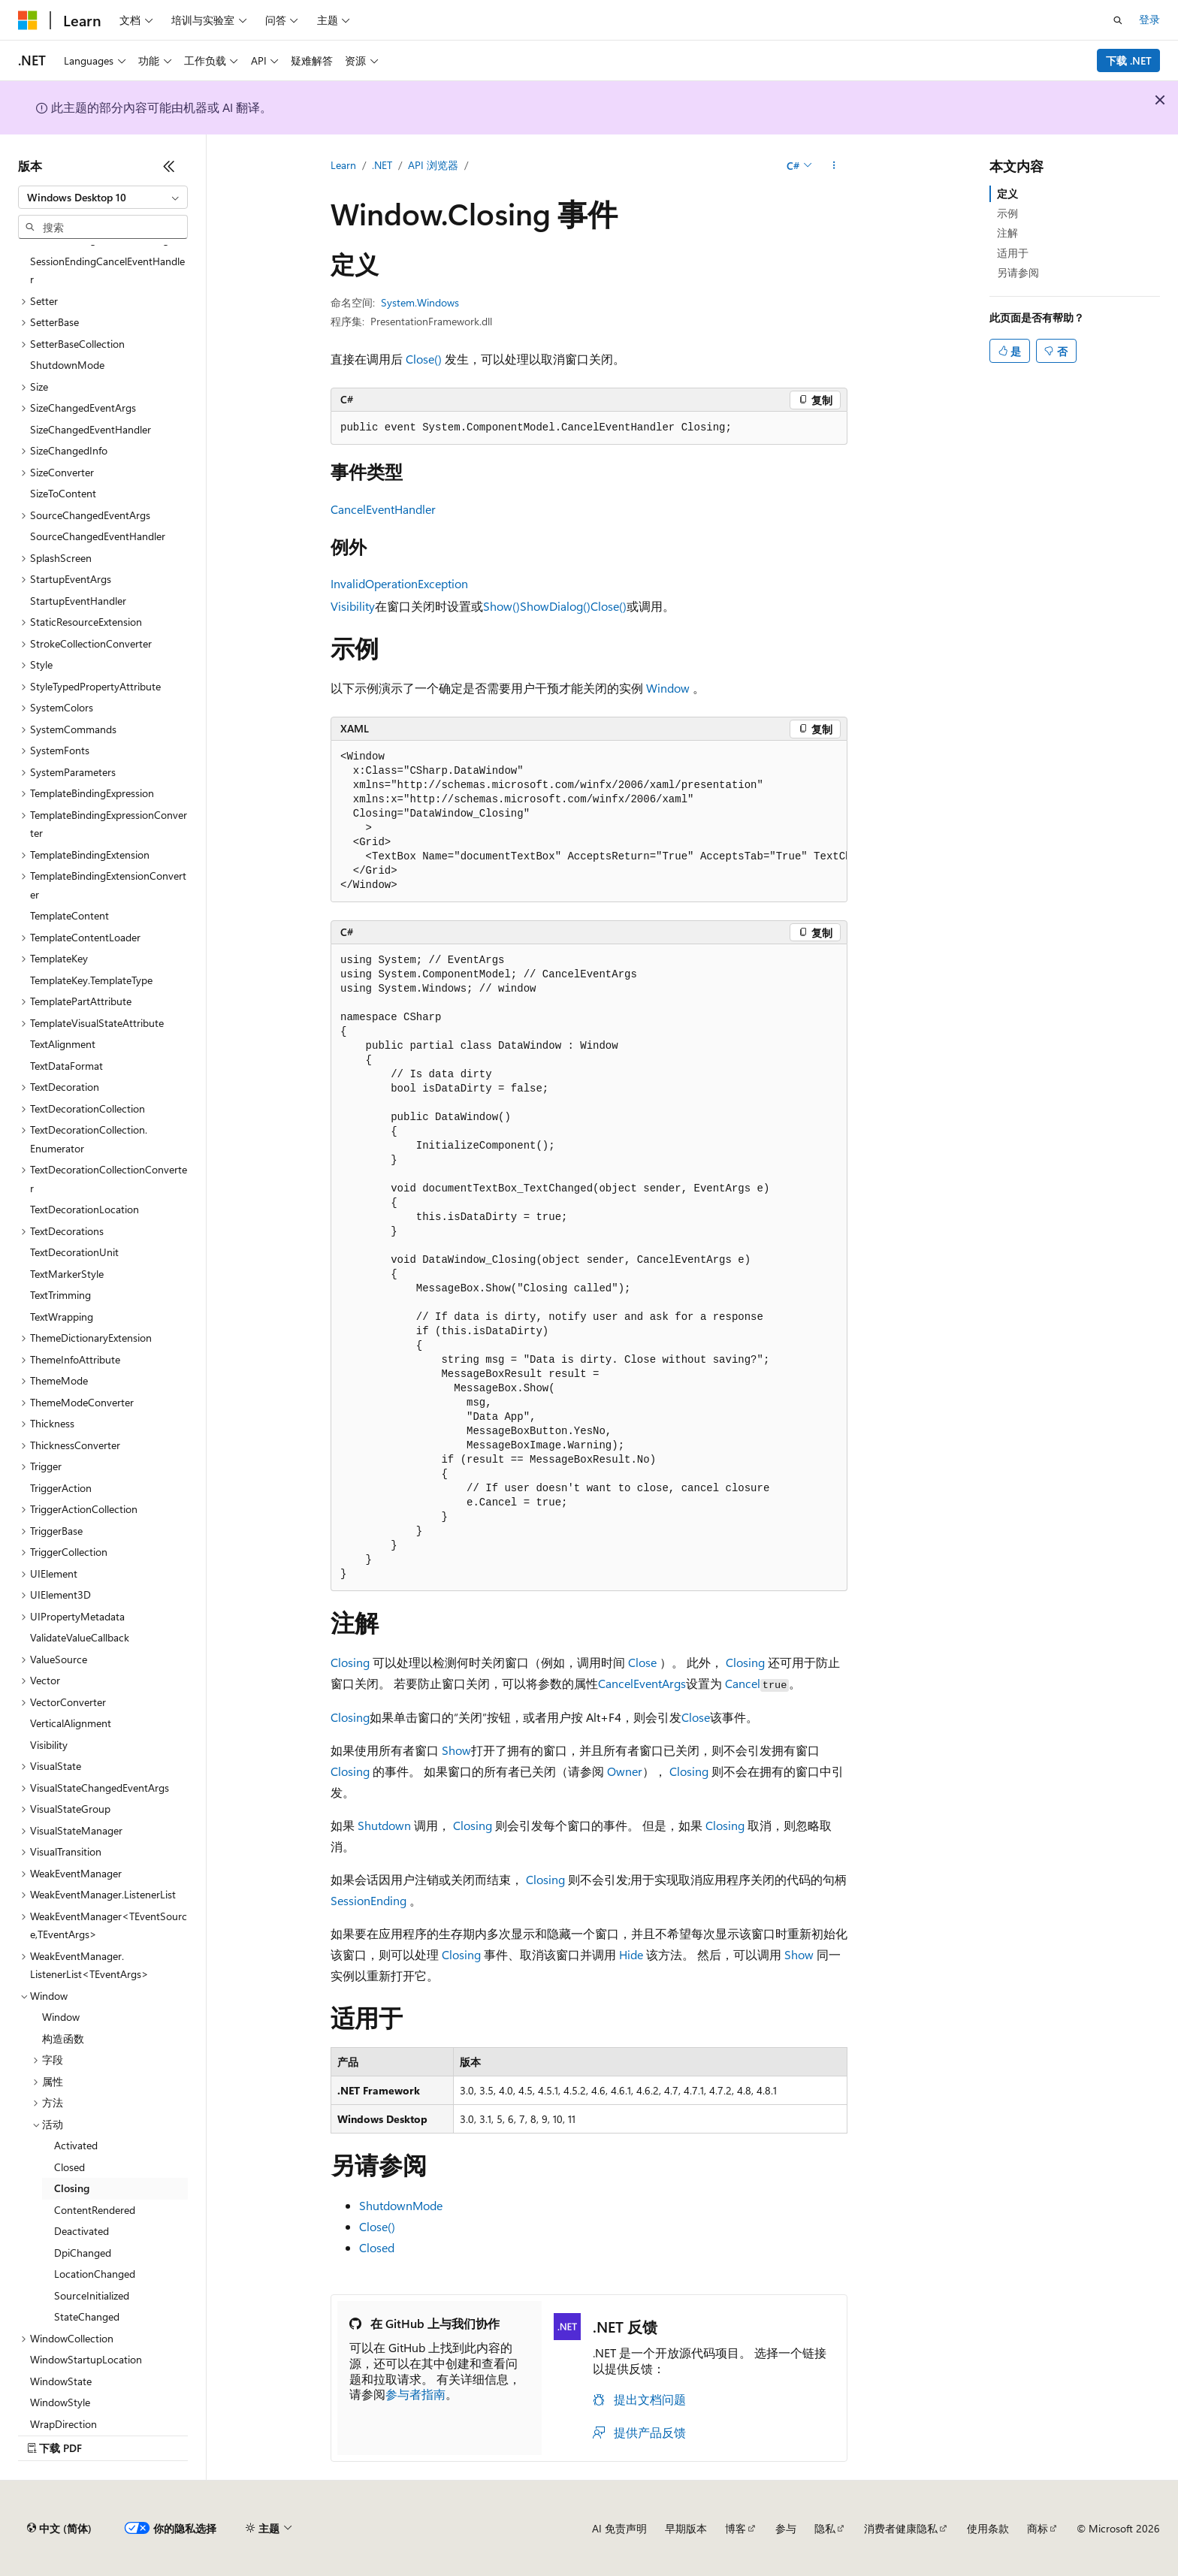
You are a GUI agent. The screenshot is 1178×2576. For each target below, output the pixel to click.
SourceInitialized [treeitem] (91, 2295)
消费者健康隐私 (901, 2528)
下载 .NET (1129, 60)
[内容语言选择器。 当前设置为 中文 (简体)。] (59, 2529)
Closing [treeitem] (71, 2188)
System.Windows (420, 302)
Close (642, 1662)
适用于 (1012, 253)
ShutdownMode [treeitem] (67, 365)
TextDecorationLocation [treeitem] (84, 1209)
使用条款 (988, 2528)
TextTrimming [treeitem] (60, 1295)
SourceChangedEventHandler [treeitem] (97, 536)
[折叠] (169, 166)
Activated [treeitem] (76, 2145)
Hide (631, 1954)
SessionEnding (368, 1900)
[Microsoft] (28, 20)
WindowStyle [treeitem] (60, 2402)
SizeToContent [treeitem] (63, 493)
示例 (1007, 213)
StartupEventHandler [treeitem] (78, 600)
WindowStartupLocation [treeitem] (86, 2359)
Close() (424, 359)
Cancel (742, 1683)
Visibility (353, 606)
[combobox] (103, 198)
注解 (1007, 232)
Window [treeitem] (61, 2017)
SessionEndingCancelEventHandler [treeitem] (107, 270)
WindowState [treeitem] (61, 2381)
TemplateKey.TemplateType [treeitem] (91, 980)
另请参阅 (1018, 272)
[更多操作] (834, 166)
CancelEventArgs (642, 1683)
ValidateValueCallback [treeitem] (79, 1637)
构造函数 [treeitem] (63, 2038)
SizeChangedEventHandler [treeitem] (90, 429)
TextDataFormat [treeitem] (66, 1065)
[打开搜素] (1118, 20)
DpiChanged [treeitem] (82, 2252)
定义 (1007, 193)
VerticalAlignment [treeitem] (70, 1723)
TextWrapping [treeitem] (61, 1316)
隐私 (824, 2528)
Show (456, 1750)
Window (668, 688)
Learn (343, 165)
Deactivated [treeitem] (81, 2231)
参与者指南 (415, 2394)
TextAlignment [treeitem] (62, 1044)
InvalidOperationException (399, 583)
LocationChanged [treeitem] (94, 2273)
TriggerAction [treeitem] (61, 1488)
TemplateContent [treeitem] (69, 915)
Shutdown (384, 1825)
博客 (735, 2528)
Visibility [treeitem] (49, 1745)
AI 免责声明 (619, 2528)
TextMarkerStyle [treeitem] (67, 1274)
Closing (350, 1662)
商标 (1037, 2528)
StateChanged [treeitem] (86, 2316)
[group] (589, 821)
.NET (382, 165)
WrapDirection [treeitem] (63, 2424)
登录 (1149, 19)
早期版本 (686, 2528)
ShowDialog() (555, 606)
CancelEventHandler (383, 509)
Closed (376, 2247)
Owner (624, 1771)
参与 (785, 2528)
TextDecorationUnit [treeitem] (74, 1252)
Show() (501, 606)
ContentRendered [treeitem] (94, 2210)
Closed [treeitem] (69, 2167)
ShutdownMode (401, 2205)
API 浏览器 (433, 165)
